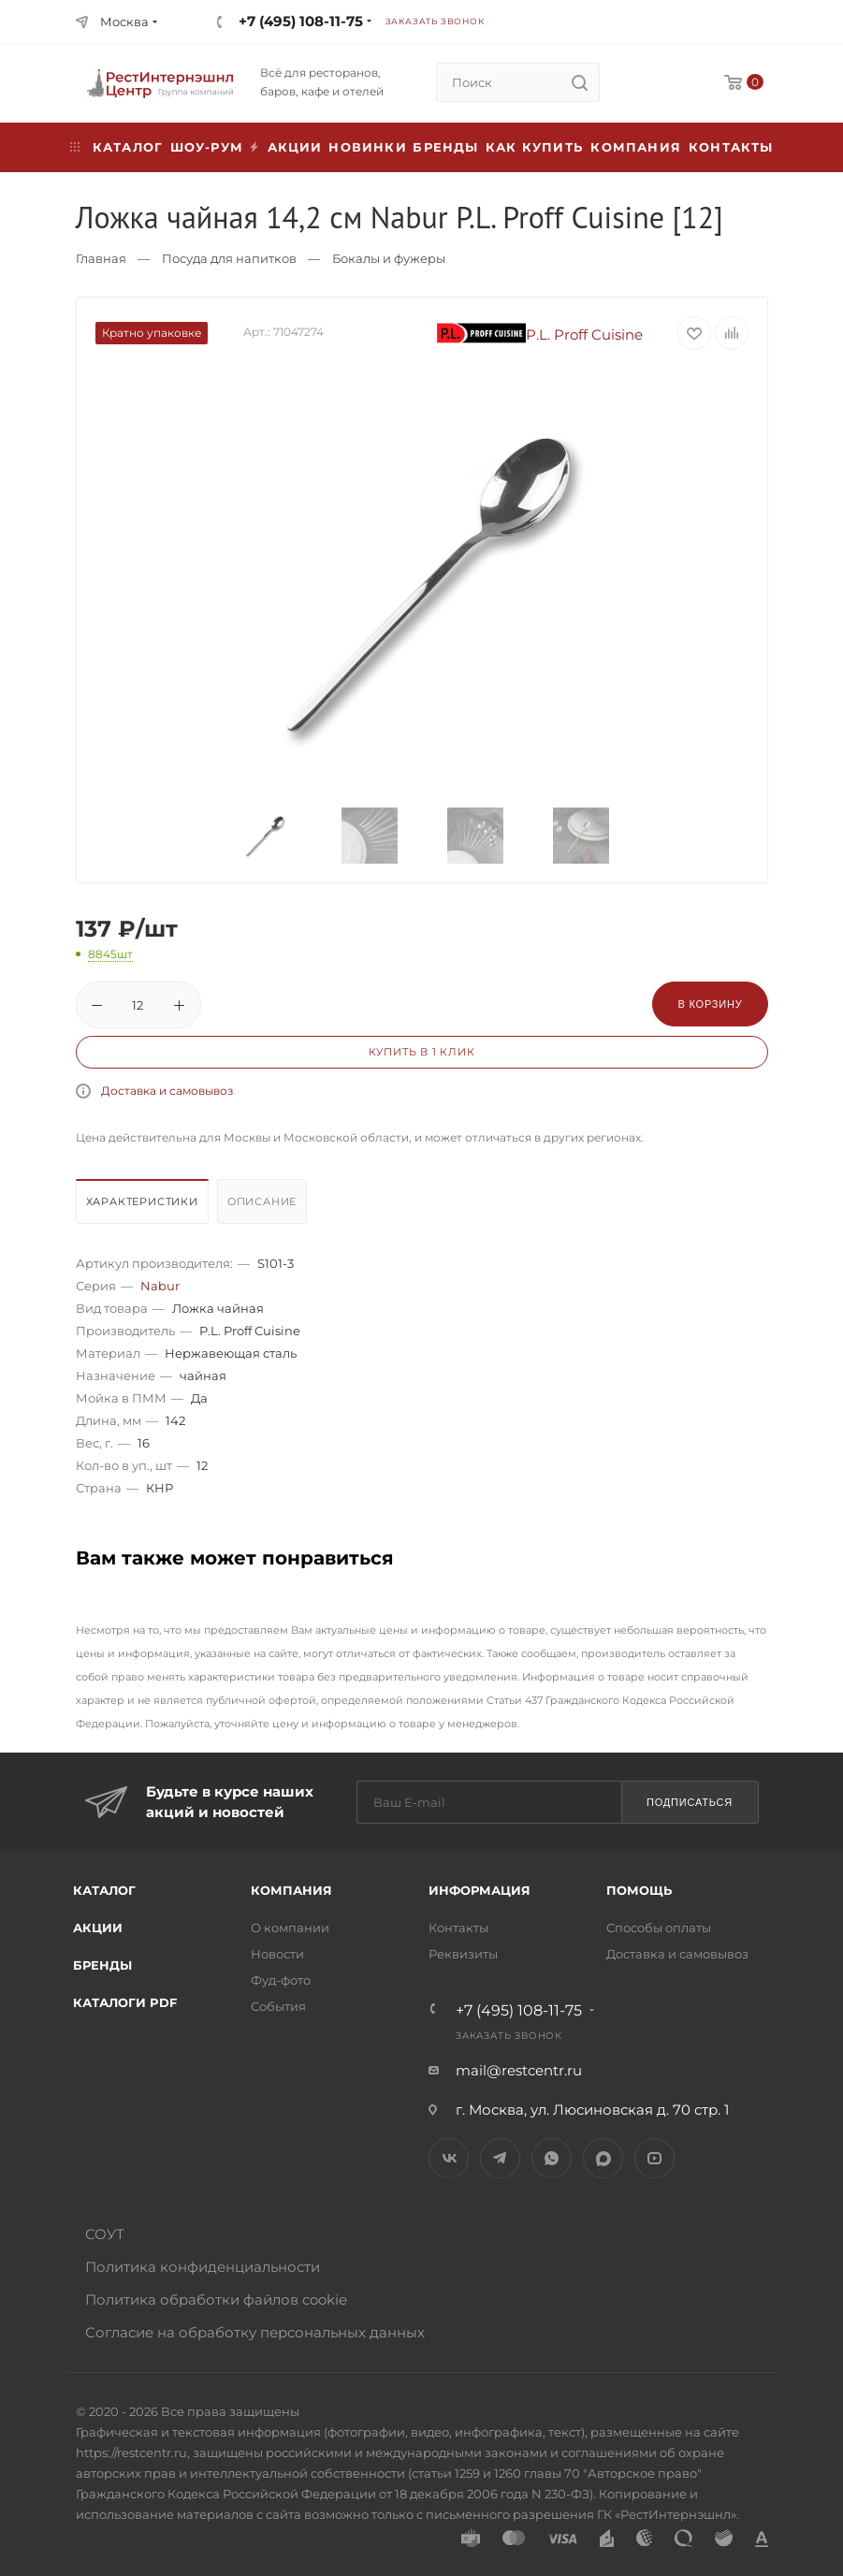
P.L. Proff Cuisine (540, 334)
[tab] (144, 1206)
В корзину (709, 1004)
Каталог (104, 1890)
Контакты (731, 146)
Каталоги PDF (125, 2002)
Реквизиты (463, 1953)
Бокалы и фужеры (388, 258)
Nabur (160, 1285)
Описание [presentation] (262, 1201)
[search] (580, 82)
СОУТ (104, 2234)
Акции (98, 1927)
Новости (277, 1953)
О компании (290, 1927)
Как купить (534, 146)
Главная (101, 258)
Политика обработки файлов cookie (216, 2299)
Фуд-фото (281, 1979)
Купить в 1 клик (422, 1051)
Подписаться (690, 1802)
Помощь (639, 1890)
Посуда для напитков (229, 258)
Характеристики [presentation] (142, 1201)
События (278, 2006)
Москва (124, 21)
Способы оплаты (658, 1927)
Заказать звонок (435, 21)
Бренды (445, 146)
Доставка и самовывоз (167, 1091)
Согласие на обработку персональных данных (255, 2332)
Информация (480, 1890)
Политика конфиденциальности (202, 2267)
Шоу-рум (206, 146)
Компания (635, 146)
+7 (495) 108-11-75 (301, 21)
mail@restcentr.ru (519, 2070)
